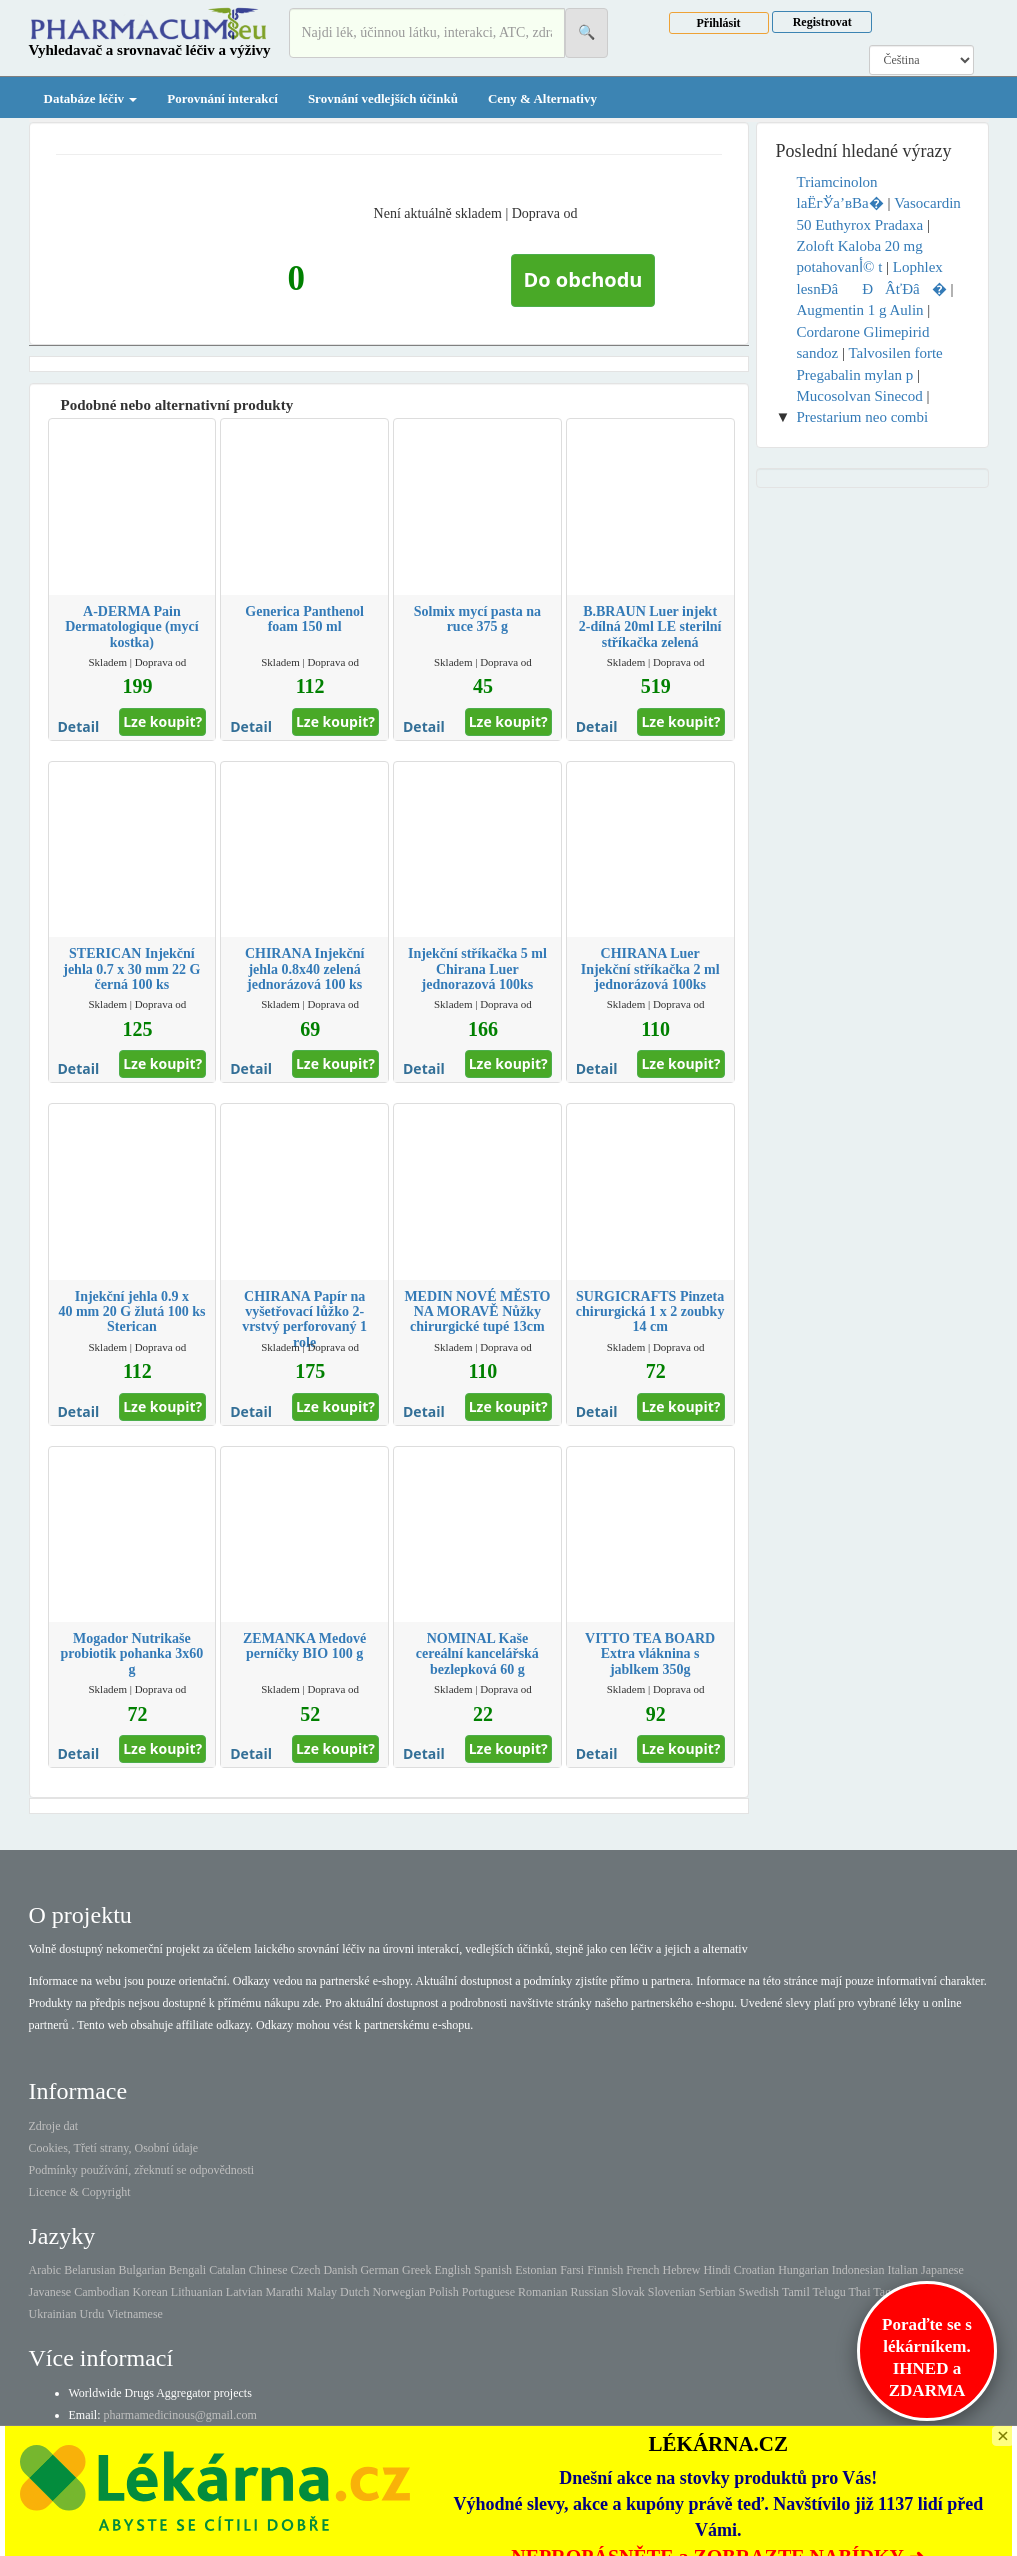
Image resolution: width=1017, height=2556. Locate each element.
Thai (860, 2292)
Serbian (717, 2292)
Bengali (187, 2270)
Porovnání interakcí (222, 98)
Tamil (796, 2292)
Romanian (542, 2292)
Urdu (91, 2314)
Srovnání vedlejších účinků (383, 98)
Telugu (829, 2292)
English (452, 2270)
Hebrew (681, 2270)
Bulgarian (141, 2270)
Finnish (605, 2270)
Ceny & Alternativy (542, 98)
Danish (340, 2270)
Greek (416, 2270)
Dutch (354, 2292)
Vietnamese (135, 2314)
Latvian (244, 2292)
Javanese (50, 2292)
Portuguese (488, 2292)
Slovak (627, 2292)
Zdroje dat (54, 2126)
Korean (149, 2292)
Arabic (45, 2270)
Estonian (536, 2270)
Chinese (268, 2270)
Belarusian (89, 2270)
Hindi (716, 2270)
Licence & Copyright (80, 2192)
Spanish (493, 2270)
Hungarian (803, 2270)
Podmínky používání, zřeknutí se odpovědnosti (142, 2170)
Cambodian (101, 2292)
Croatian (754, 2270)
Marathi (284, 2292)
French (642, 2270)
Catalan (227, 2270)
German (379, 2270)
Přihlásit (719, 23)
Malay (321, 2292)
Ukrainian (53, 2314)
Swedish (758, 2292)
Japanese (942, 2270)
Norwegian (398, 2292)
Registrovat (822, 22)
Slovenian (672, 2292)
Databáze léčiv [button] (91, 98)
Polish (444, 2292)
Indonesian (858, 2270)
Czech (305, 2270)
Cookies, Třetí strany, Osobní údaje (114, 2148)
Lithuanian (197, 2292)
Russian (589, 2292)
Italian (902, 2270)
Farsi (572, 2270)
